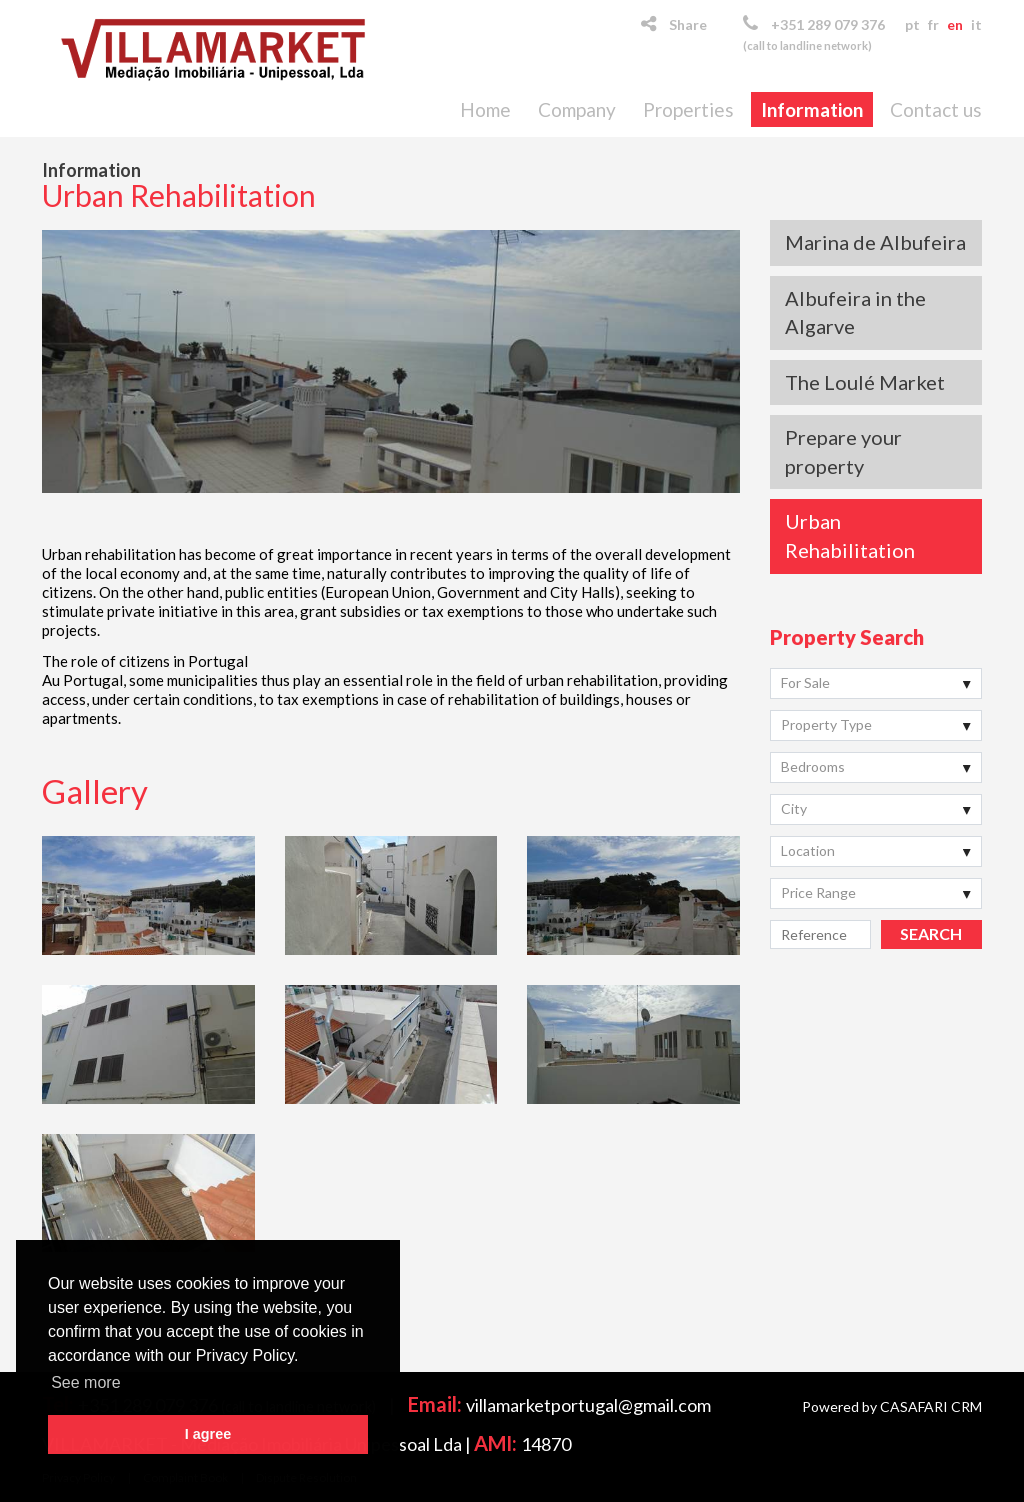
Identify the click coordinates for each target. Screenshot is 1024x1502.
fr (933, 24)
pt (912, 24)
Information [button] (812, 109)
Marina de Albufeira (875, 242)
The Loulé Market (865, 382)
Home (485, 109)
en (955, 24)
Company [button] (577, 109)
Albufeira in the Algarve (855, 312)
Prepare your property (843, 451)
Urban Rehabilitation (850, 535)
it (976, 24)
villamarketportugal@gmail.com (588, 1405)
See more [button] (85, 1382)
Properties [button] (688, 109)
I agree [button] (208, 1434)
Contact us (936, 109)
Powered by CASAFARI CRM (892, 1406)
